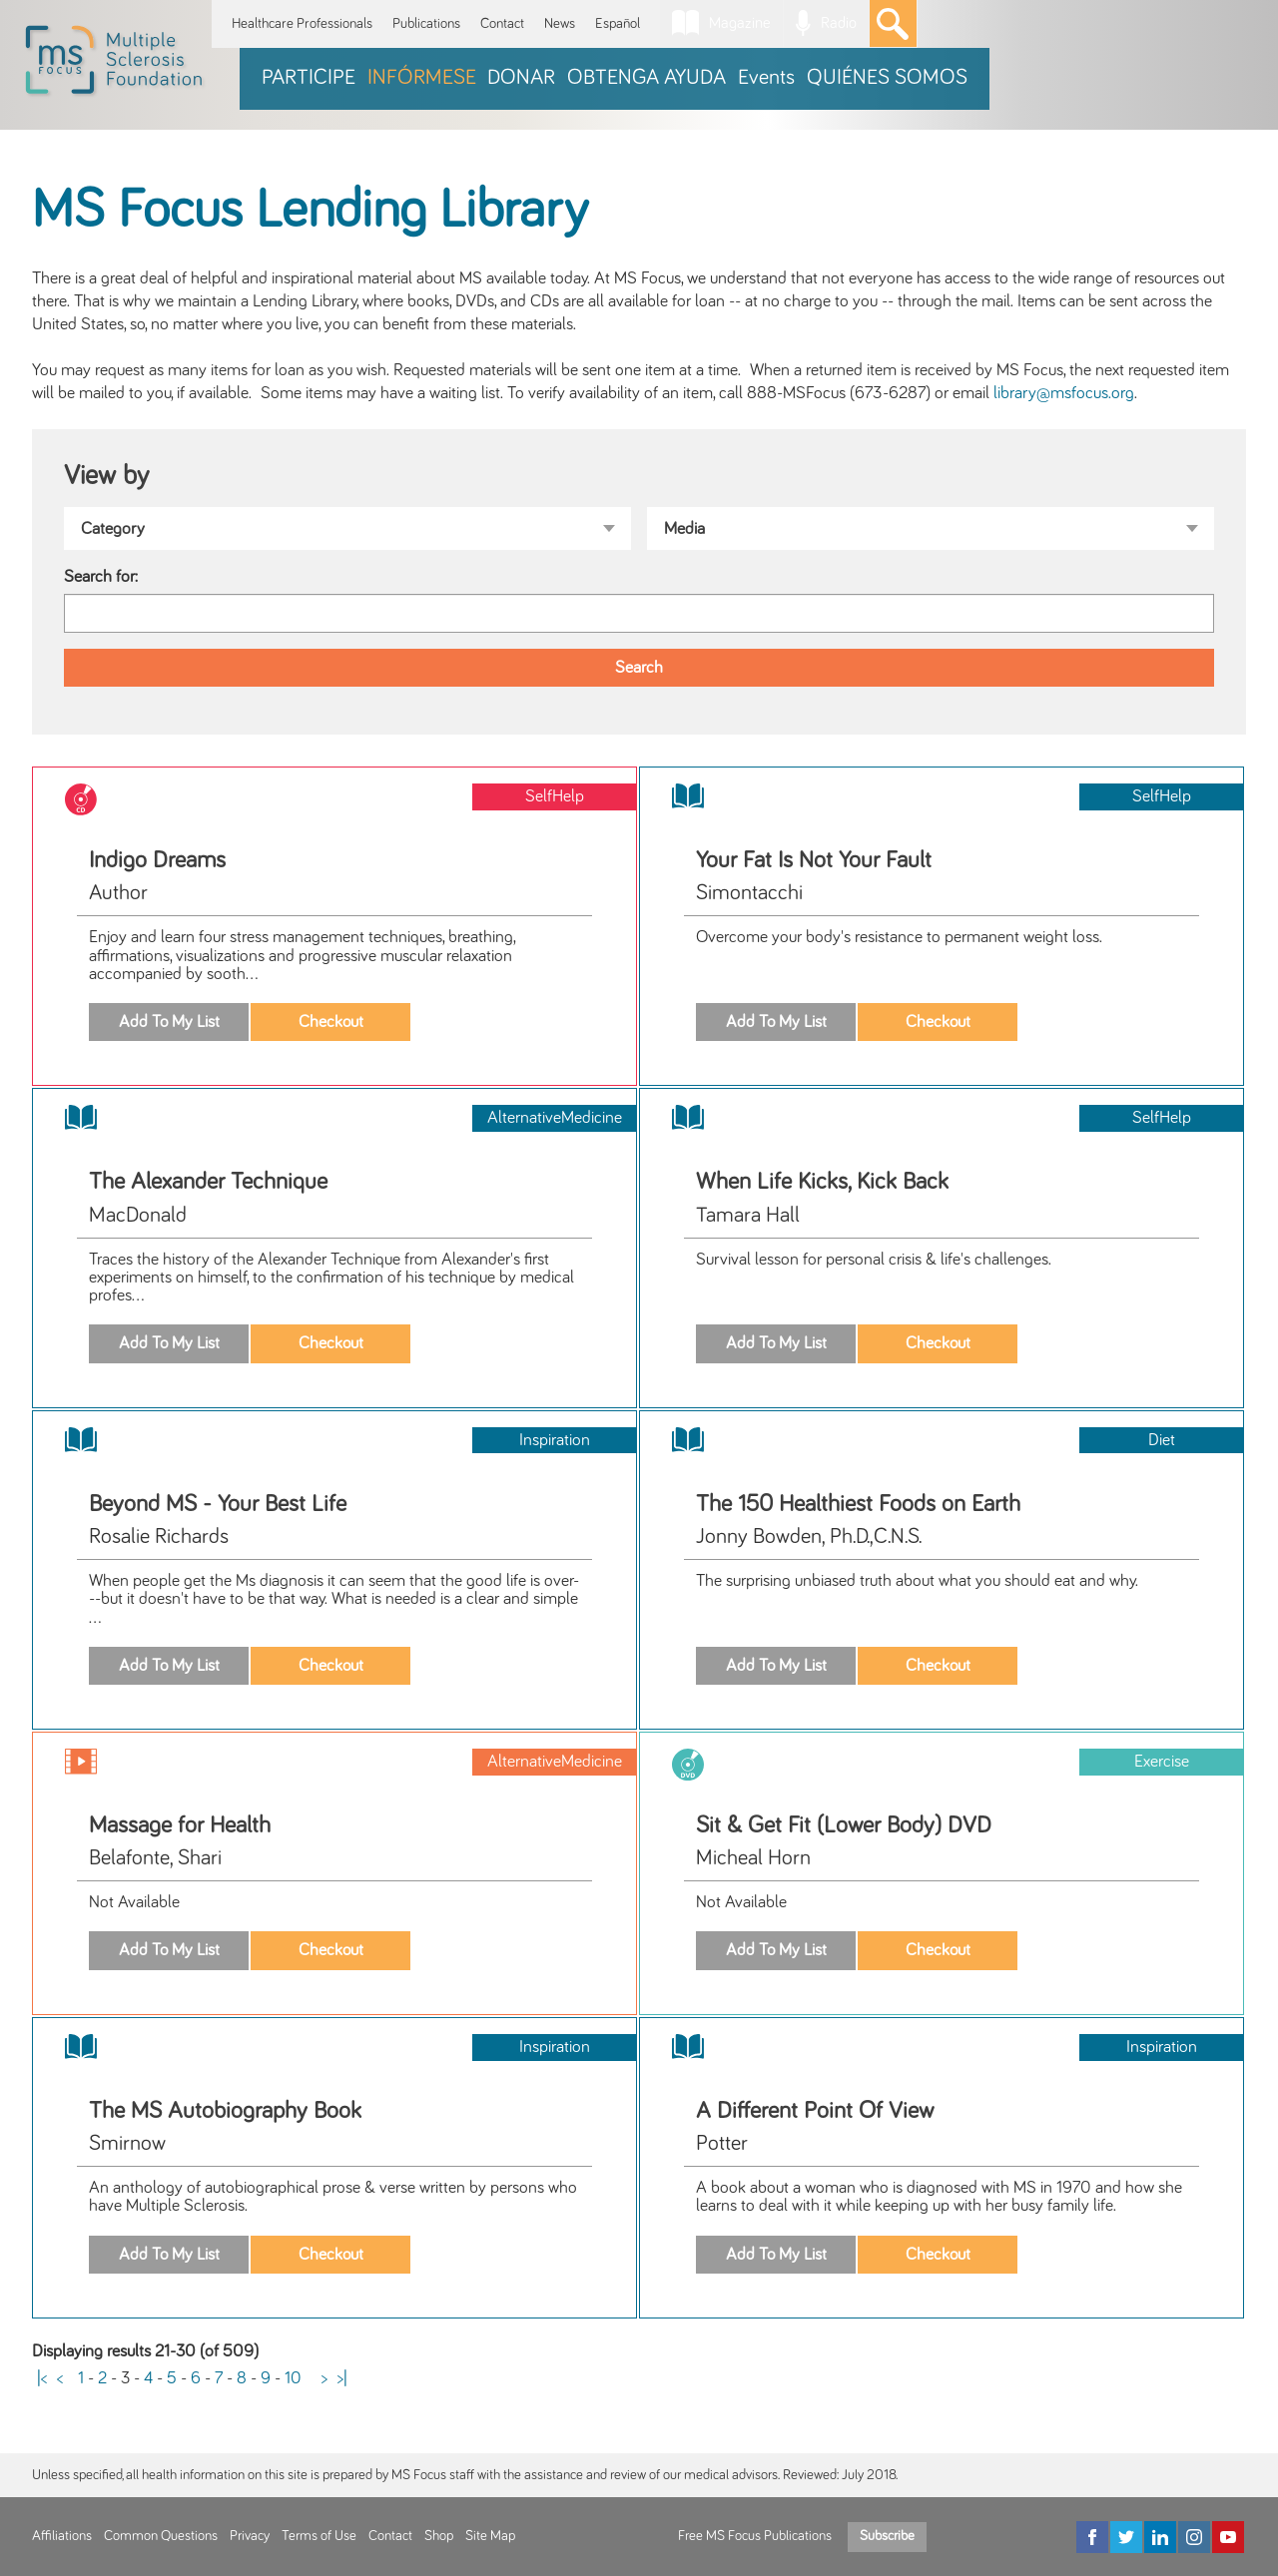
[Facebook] (1092, 2537)
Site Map (490, 2536)
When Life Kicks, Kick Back (822, 1182)
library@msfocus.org (1063, 393)
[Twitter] (1126, 2537)
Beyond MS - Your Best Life (217, 1504)
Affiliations (62, 2536)
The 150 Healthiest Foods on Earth (858, 1504)
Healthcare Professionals (302, 23)
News (559, 23)
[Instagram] (1194, 2537)
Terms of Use (319, 2536)
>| (342, 2378)
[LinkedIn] (1160, 2537)
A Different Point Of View (815, 2111)
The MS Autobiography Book (225, 2111)
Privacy (250, 2536)
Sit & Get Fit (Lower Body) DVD (843, 1825)
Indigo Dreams (157, 860)
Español (617, 23)
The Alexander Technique (208, 1182)
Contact (502, 23)
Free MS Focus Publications (755, 2536)
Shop (438, 2536)
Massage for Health (180, 1825)
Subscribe (887, 2536)
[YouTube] (1228, 2537)
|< (42, 2378)
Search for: (101, 577)
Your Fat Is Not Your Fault (814, 860)
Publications (426, 23)
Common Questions (161, 2536)
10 (293, 2378)
